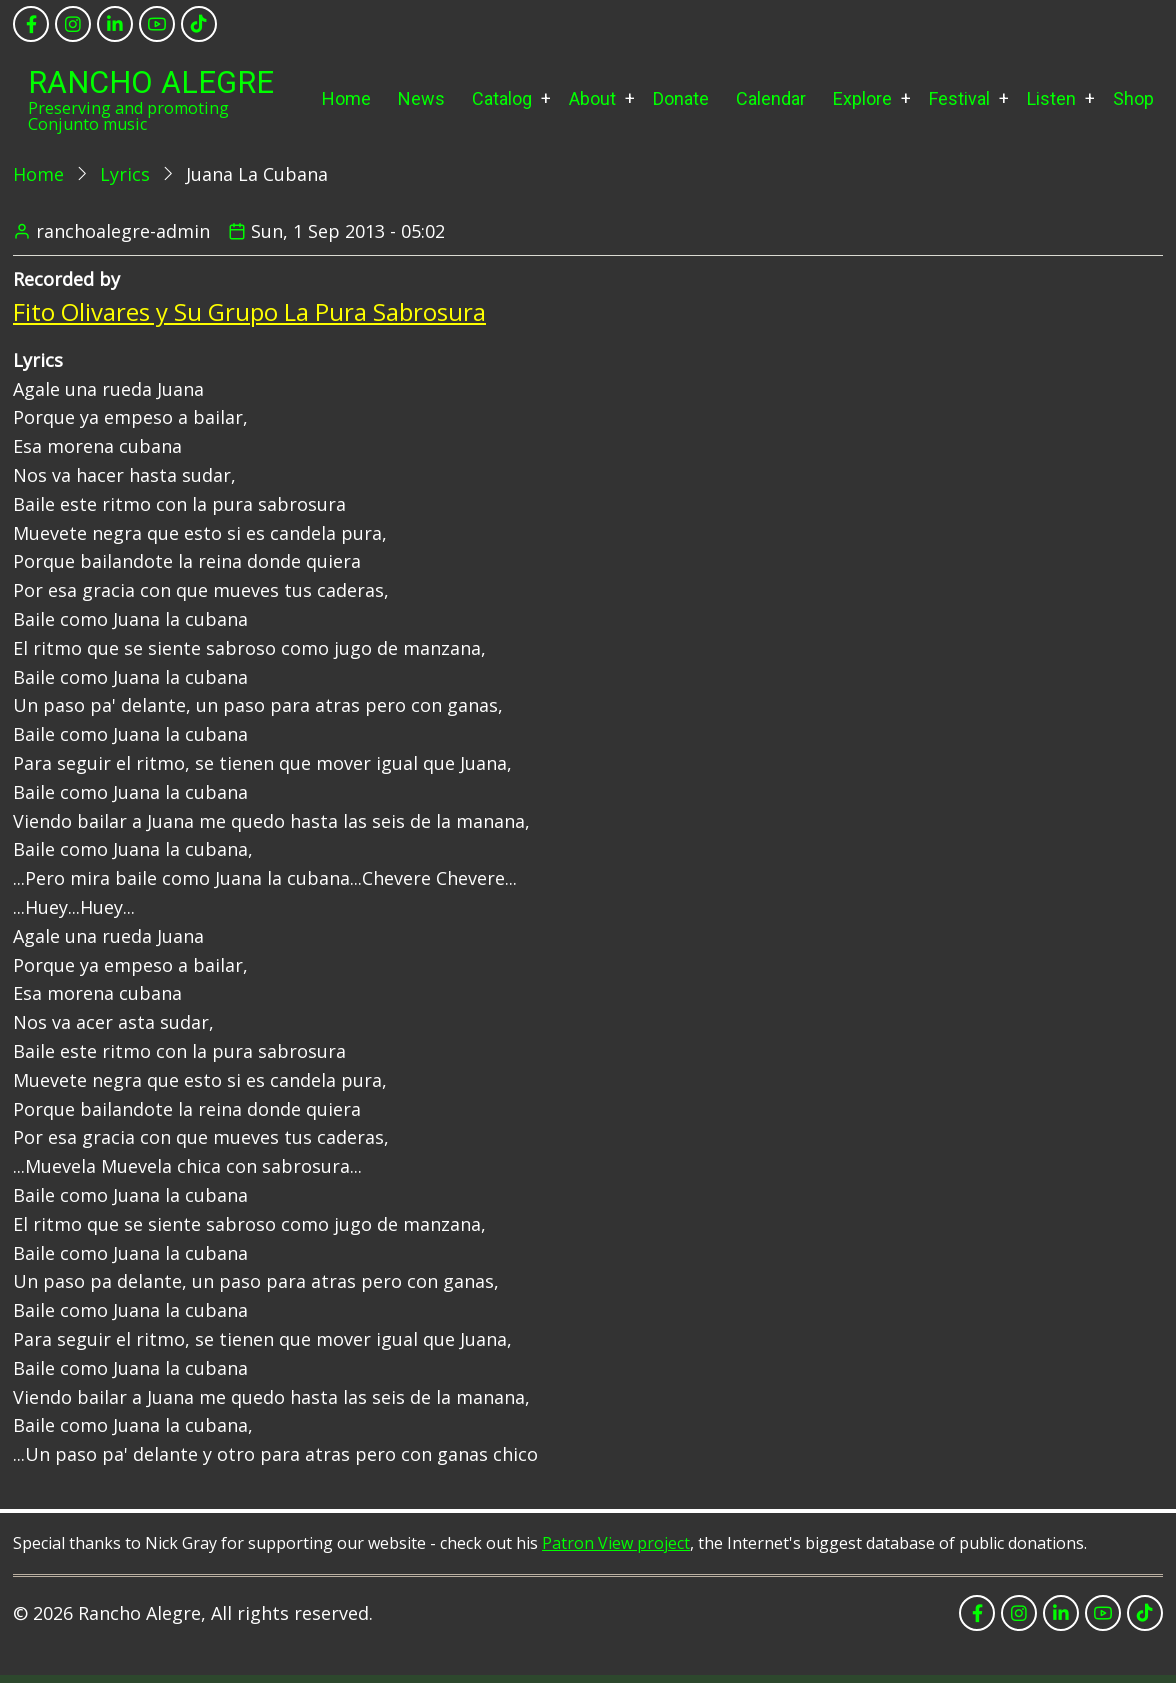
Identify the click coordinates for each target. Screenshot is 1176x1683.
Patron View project (616, 1543)
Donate (681, 98)
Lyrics (125, 174)
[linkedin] (115, 24)
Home (346, 98)
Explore (862, 98)
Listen (1051, 98)
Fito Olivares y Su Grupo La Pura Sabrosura (249, 311)
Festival (959, 98)
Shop (1133, 98)
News (421, 98)
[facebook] (31, 24)
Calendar (771, 98)
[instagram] (73, 24)
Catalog (502, 98)
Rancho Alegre (151, 82)
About (592, 98)
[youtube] (157, 24)
